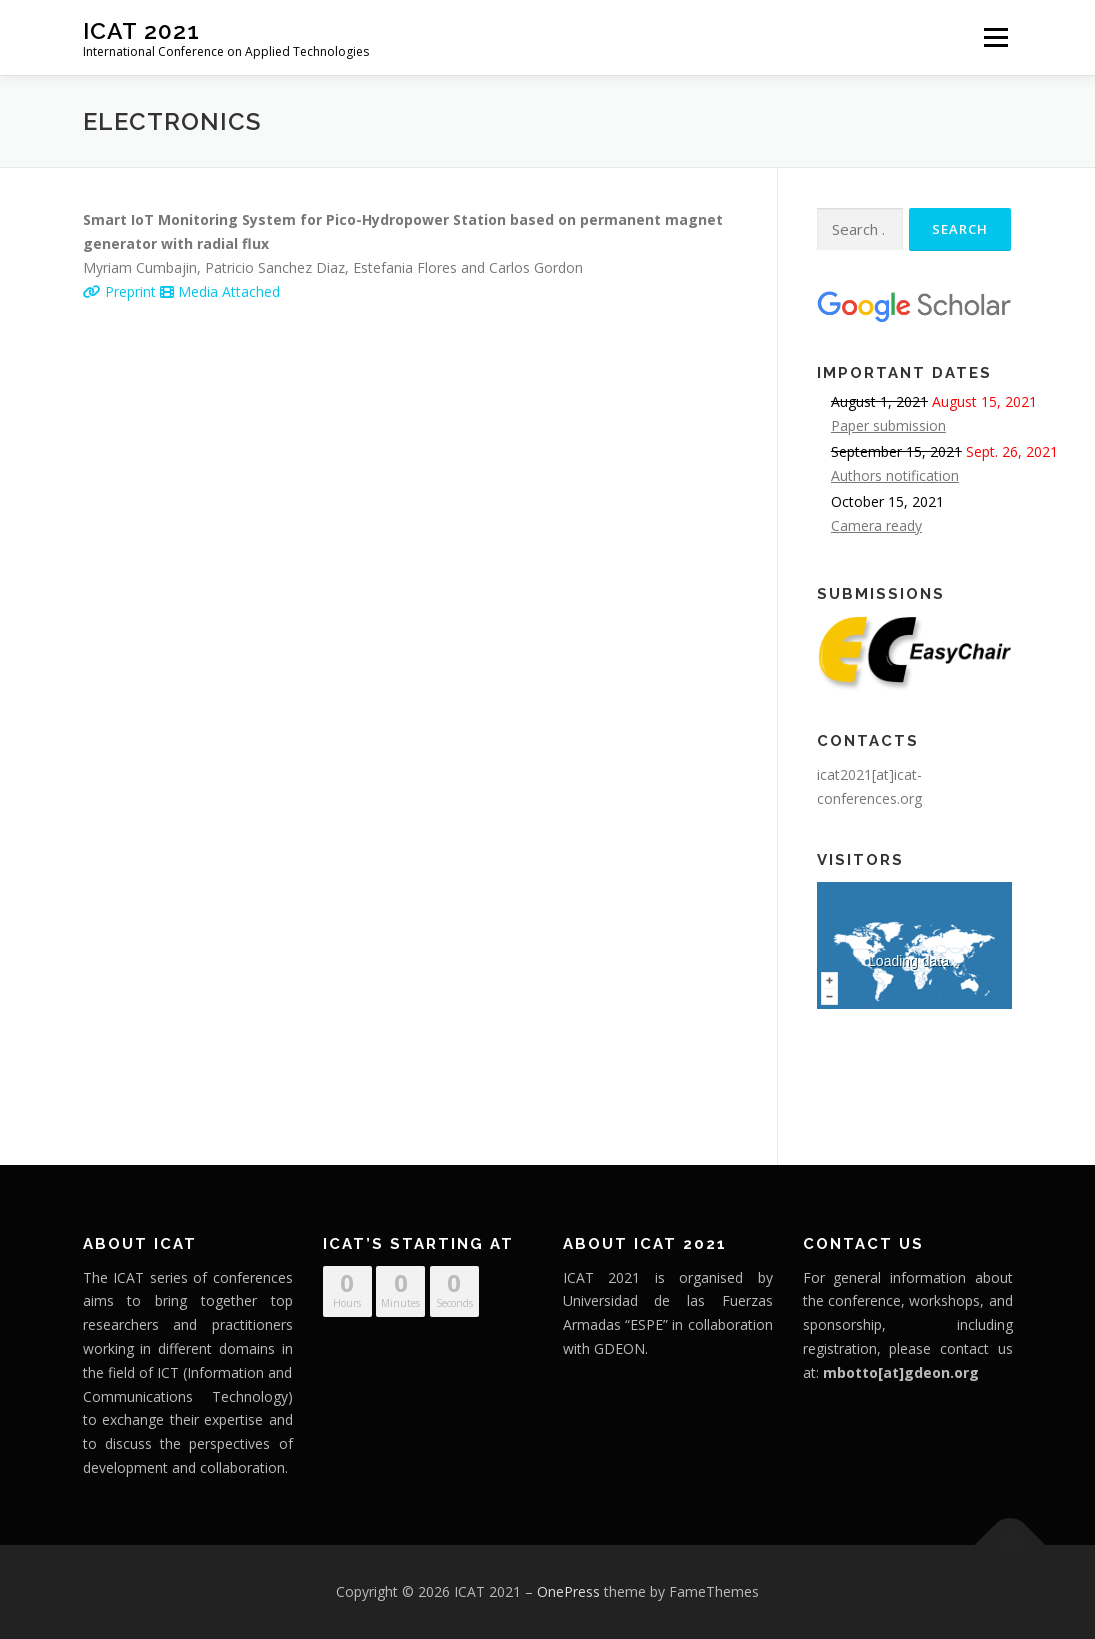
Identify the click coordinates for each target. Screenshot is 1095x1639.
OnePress (568, 1591)
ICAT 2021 (141, 30)
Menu (995, 37)
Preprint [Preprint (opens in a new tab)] (121, 291)
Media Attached (220, 291)
